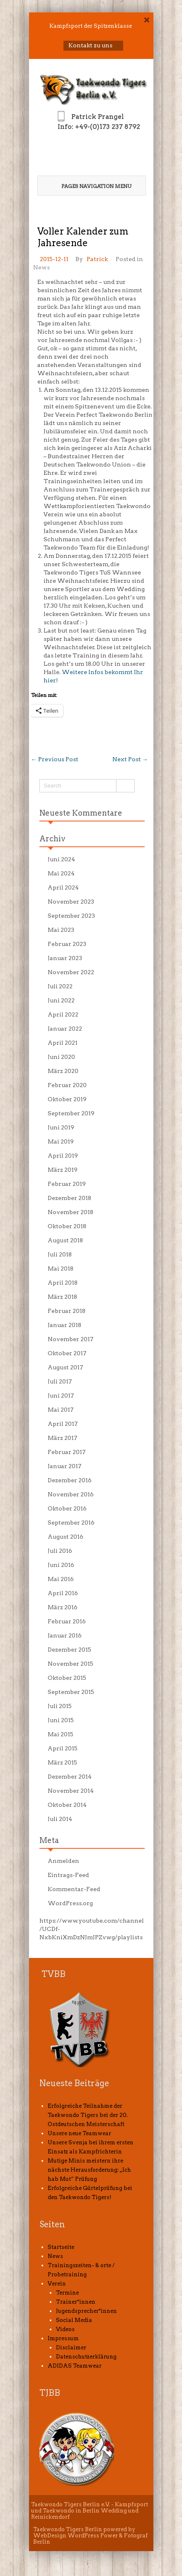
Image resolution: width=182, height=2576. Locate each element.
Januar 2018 (64, 1325)
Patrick (97, 259)
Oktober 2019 (67, 1099)
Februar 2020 (67, 1085)
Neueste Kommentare (80, 813)
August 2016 (65, 1536)
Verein (57, 2283)
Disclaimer (71, 2347)
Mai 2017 (60, 1409)
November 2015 (70, 1663)
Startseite (61, 2247)
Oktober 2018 (67, 1226)
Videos (65, 2329)
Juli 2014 (60, 1819)
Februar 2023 (67, 944)
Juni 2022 (61, 1000)
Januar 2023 (65, 958)
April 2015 (63, 1748)
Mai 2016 (61, 1579)
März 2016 (63, 1607)
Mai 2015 (60, 1734)
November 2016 (71, 1494)
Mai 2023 (61, 929)
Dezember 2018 (69, 1198)
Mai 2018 (60, 1268)
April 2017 (63, 1423)
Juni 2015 (61, 1720)
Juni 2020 (61, 1056)
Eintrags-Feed (68, 1875)
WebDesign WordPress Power (75, 2535)
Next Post (130, 759)
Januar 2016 (65, 1635)
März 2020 (63, 1071)
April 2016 (63, 1593)
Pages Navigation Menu (91, 186)
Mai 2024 (61, 873)
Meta (49, 1840)
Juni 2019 (61, 1127)
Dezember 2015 (69, 1649)
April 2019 (63, 1155)
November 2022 (71, 972)
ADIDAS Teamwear (75, 2366)
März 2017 (62, 1438)
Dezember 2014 (70, 1776)
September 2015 (71, 1692)
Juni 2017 (61, 1395)
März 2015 (62, 1762)
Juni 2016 (61, 1565)
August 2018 (65, 1240)
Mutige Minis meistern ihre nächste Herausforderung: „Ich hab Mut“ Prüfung (89, 2170)
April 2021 (63, 1042)
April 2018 (63, 1282)
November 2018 (70, 1212)
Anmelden (63, 1860)
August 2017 (65, 1367)
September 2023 (71, 915)
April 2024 (63, 887)
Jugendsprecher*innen (86, 2311)
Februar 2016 (67, 1621)
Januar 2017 (64, 1466)
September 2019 (71, 1113)
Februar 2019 (67, 1183)
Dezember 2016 (70, 1480)
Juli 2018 (60, 1254)
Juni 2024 (61, 859)
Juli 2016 (60, 1550)
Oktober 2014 (67, 1804)
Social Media (74, 2320)
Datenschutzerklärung (86, 2357)
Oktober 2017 (67, 1353)
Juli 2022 (60, 986)
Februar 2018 (66, 1311)
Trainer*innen (75, 2302)
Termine (67, 2293)
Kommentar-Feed (74, 1889)
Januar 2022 (65, 1028)
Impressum (63, 2338)
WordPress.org (70, 1903)
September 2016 (71, 1522)
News (41, 267)
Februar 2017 (66, 1452)
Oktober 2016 (67, 1508)
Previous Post (54, 759)
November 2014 (71, 1790)
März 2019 (63, 1169)
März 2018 (62, 1296)
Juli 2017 (60, 1381)
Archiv (52, 838)
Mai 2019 (61, 1141)
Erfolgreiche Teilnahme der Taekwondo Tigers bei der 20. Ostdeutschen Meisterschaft (88, 2115)
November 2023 (71, 901)
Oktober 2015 (67, 1677)
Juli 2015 (60, 1706)
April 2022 (63, 1014)
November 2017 (70, 1339)
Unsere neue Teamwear (79, 2133)
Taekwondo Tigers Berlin (67, 2529)
